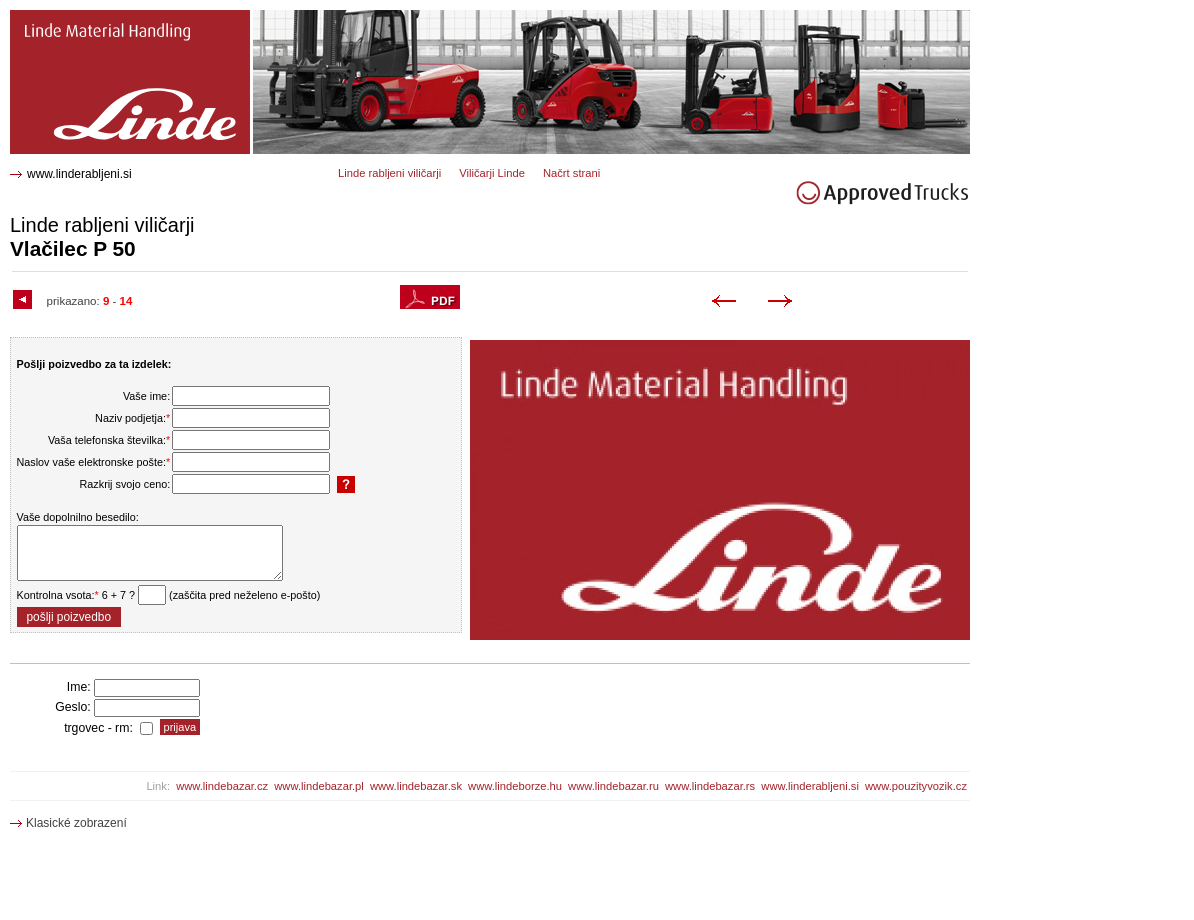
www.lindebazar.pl (319, 786)
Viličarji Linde (492, 173)
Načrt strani (571, 173)
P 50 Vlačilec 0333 (64, 17)
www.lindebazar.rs (710, 786)
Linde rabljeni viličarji (389, 173)
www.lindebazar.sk (416, 786)
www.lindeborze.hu (515, 786)
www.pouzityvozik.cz (916, 786)
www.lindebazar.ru (613, 786)
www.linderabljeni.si (79, 174)
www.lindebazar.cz (222, 786)
